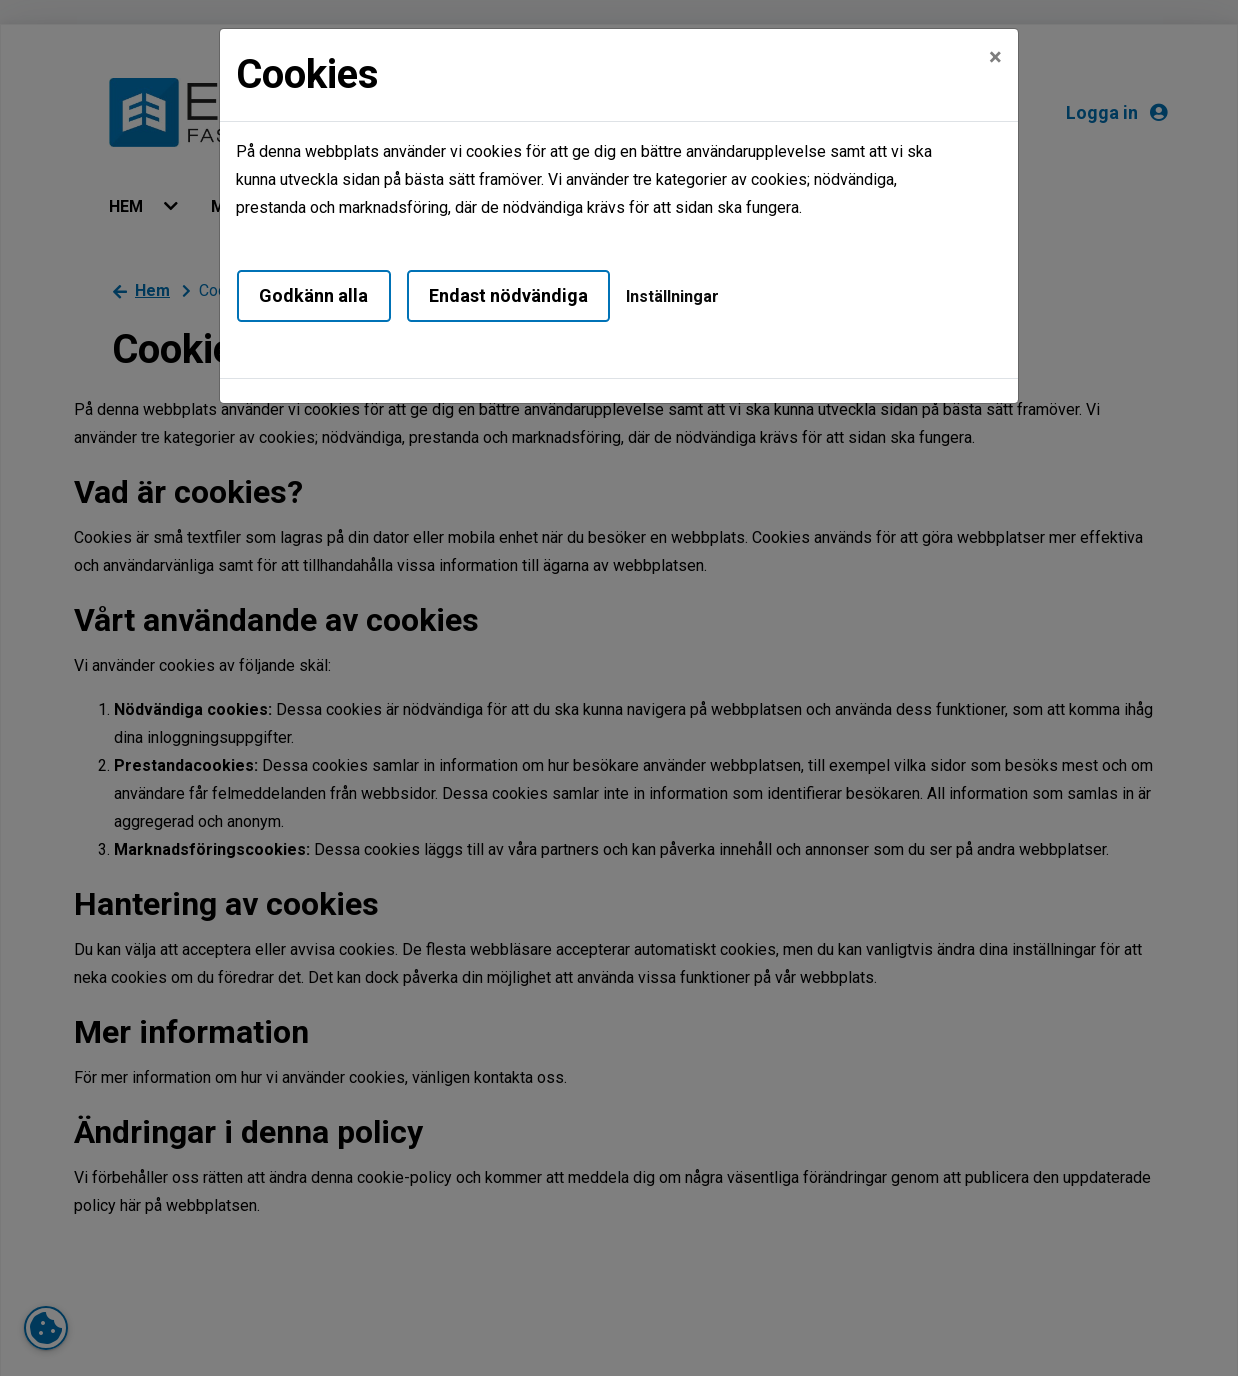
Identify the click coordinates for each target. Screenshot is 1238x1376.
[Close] (995, 57)
